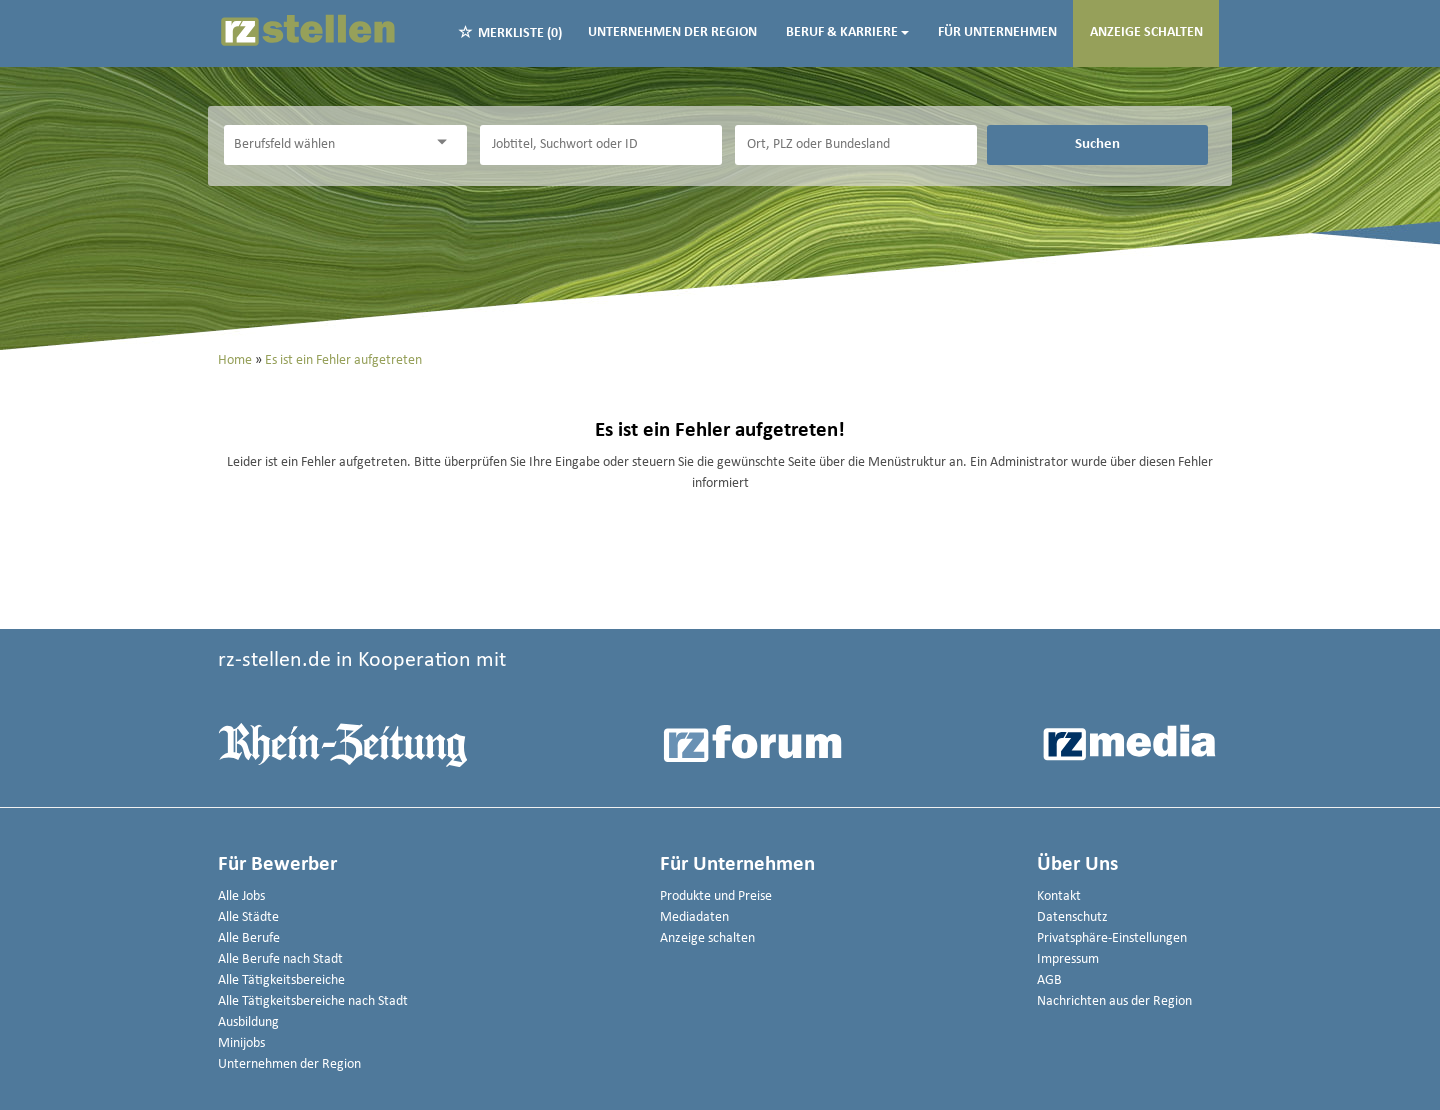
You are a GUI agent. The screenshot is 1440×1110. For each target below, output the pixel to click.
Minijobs (241, 1043)
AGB (1049, 980)
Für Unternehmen (997, 32)
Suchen (1097, 144)
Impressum (1068, 959)
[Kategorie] (325, 145)
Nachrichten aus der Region (1114, 1001)
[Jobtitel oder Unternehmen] (601, 145)
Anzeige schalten (1146, 32)
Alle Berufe (249, 938)
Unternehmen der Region (672, 32)
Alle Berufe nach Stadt (280, 959)
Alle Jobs (241, 896)
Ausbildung (248, 1022)
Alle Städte (248, 917)
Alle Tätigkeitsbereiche (281, 980)
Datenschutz (1072, 917)
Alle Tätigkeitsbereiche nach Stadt (313, 1001)
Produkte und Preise (716, 896)
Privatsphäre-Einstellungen (1112, 938)
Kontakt (1059, 896)
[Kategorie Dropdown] (447, 142)
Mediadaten (694, 917)
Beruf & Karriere (847, 32)
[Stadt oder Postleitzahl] (856, 145)
